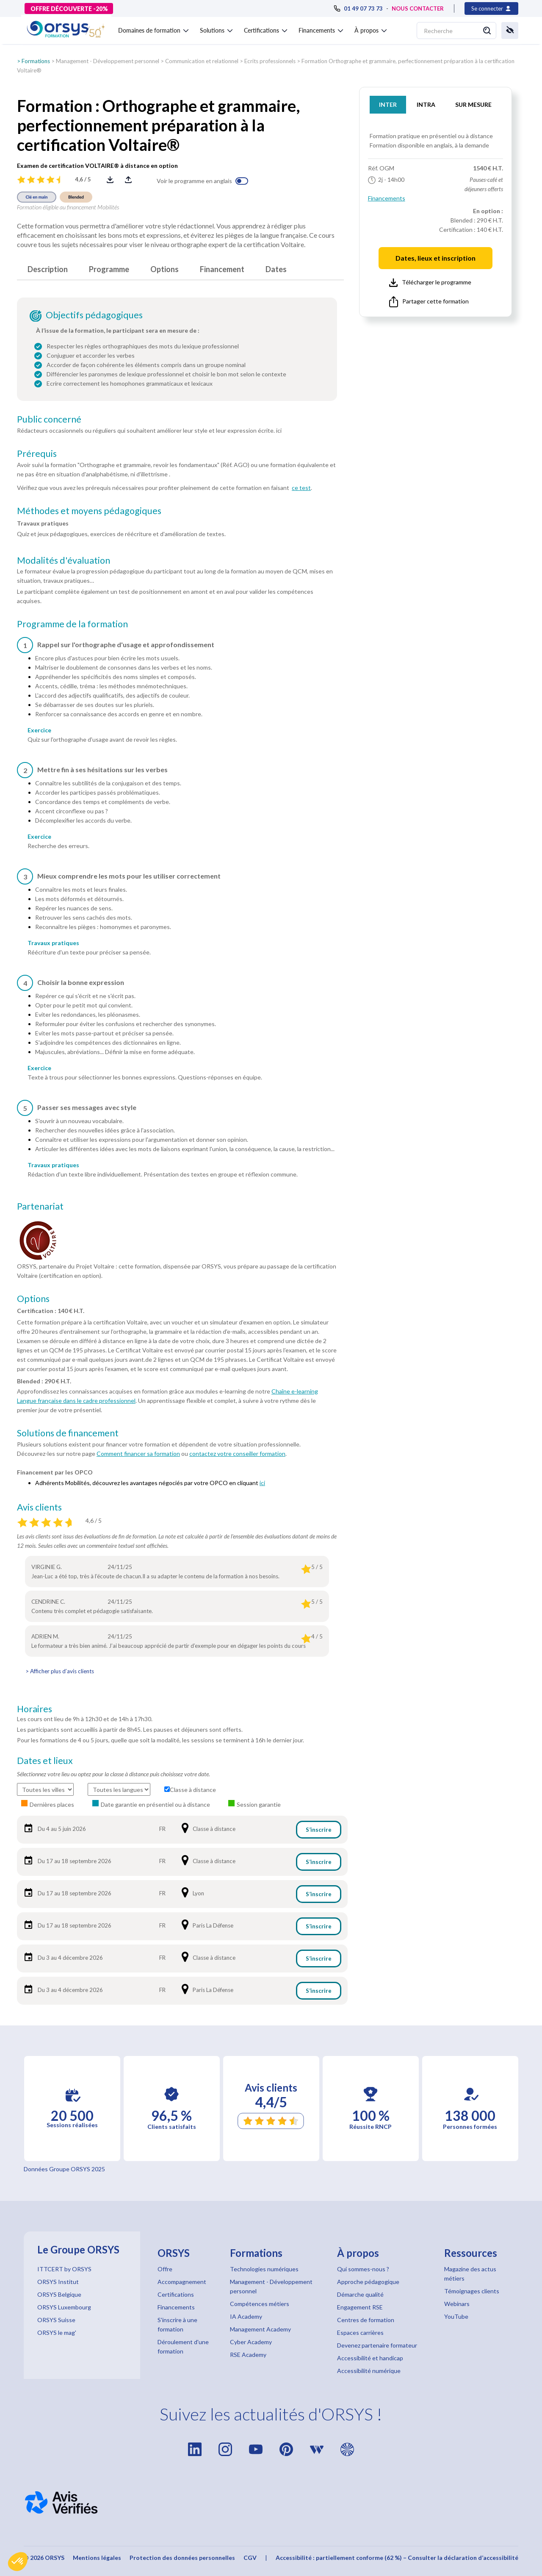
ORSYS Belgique (59, 2294)
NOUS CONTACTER (418, 8)
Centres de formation (365, 2319)
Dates (276, 269)
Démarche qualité (360, 2294)
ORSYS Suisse (56, 2319)
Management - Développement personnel (107, 61)
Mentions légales (97, 2557)
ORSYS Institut (58, 2281)
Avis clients (39, 1507)
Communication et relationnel (201, 61)
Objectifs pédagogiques (94, 315)
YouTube (456, 2316)
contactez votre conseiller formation (237, 1453)
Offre (165, 2269)
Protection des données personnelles (182, 2557)
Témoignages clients (471, 2291)
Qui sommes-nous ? (363, 2269)
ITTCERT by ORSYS (64, 2269)
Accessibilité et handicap (370, 2358)
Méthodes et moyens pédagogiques (89, 510)
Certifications (176, 2294)
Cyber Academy (251, 2341)
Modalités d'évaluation (63, 560)
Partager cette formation (429, 301)
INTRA (426, 104)
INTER (388, 104)
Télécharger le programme (430, 282)
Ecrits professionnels (270, 61)
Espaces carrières (360, 2332)
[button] (18, 2561)
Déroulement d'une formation (183, 2346)
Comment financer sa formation (138, 1453)
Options (164, 269)
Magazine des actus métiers (470, 2273)
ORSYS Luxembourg (64, 2307)
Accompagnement (182, 2281)
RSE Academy (248, 2354)
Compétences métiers (259, 2303)
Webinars (457, 2303)
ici (262, 1482)
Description (48, 269)
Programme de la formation (72, 624)
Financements (386, 198)
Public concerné (49, 419)
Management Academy (260, 2329)
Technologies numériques (264, 2269)
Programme (109, 269)
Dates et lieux (45, 1760)
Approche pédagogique (368, 2281)
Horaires (34, 1709)
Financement (222, 269)
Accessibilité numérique (369, 2370)
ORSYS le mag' (56, 2332)
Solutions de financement (68, 1433)
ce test (301, 487)
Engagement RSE (360, 2307)
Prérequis (37, 453)
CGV (250, 2557)
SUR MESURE (473, 104)
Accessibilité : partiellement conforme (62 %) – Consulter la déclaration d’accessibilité (397, 2557)
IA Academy (246, 2316)
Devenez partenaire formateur (377, 2345)
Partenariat (40, 1206)
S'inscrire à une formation (177, 2324)
